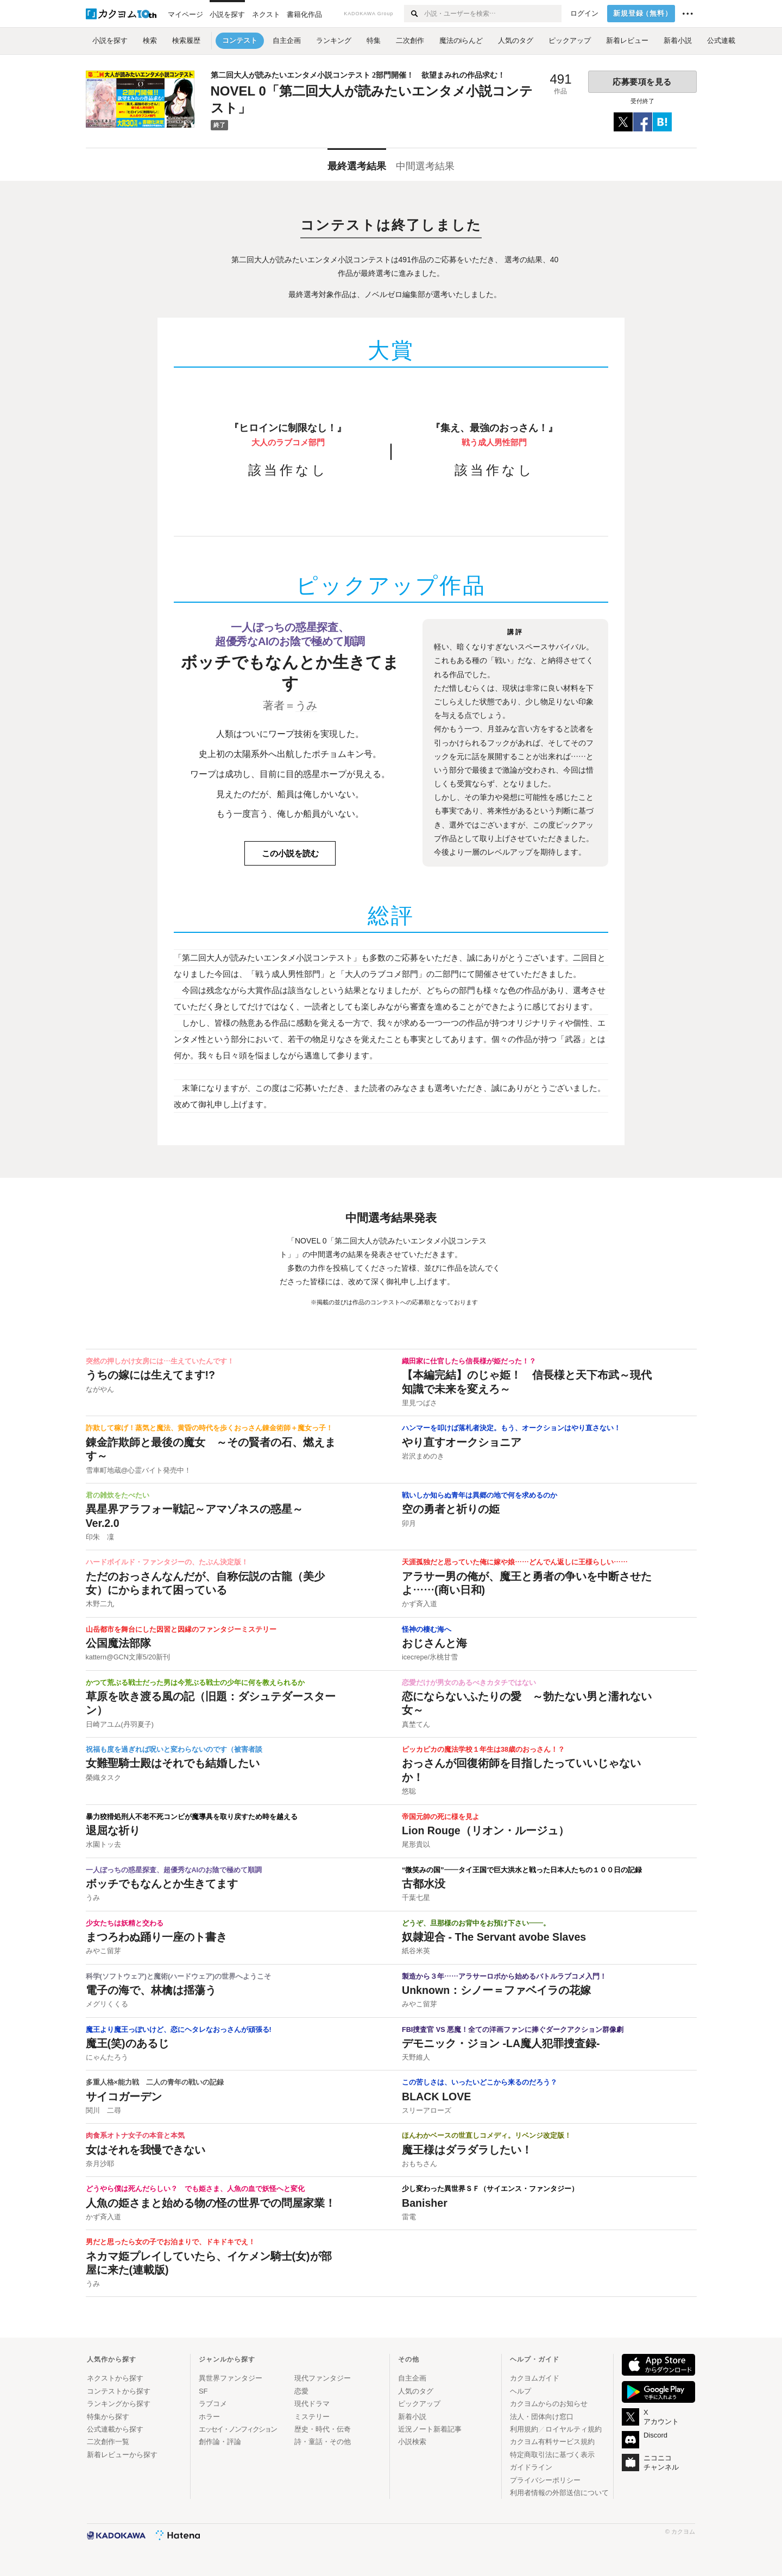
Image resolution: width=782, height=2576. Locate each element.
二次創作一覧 (108, 2442)
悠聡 (409, 1791)
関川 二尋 (103, 2110)
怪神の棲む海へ (426, 1629)
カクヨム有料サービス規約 (552, 2442)
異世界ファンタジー (230, 2378)
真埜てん (416, 1724)
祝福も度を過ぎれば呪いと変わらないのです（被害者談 (174, 1749)
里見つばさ (419, 1403)
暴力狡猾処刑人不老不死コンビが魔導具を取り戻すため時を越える (192, 1817)
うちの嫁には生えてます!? (151, 1375)
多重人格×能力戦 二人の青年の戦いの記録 (155, 2082)
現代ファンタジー (322, 2378)
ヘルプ (520, 2391)
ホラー (209, 2417)
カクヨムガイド (534, 2378)
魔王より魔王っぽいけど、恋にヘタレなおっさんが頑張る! (179, 2030)
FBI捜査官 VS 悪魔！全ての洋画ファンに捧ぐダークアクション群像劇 (512, 2030)
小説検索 (412, 2442)
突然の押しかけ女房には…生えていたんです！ (160, 1361)
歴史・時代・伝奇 (322, 2429)
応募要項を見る (642, 81)
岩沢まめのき (423, 1456)
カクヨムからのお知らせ (549, 2404)
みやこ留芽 (103, 1951)
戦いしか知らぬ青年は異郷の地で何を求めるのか (479, 1495)
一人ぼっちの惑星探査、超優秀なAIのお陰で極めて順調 (174, 1870)
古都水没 (423, 1884)
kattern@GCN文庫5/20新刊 (128, 1657)
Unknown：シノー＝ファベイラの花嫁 (496, 1990)
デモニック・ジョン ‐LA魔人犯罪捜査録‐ (501, 2043)
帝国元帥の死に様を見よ (441, 1817)
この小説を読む (290, 853)
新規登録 (642, 13)
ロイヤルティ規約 (573, 2429)
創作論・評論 (220, 2442)
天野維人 (416, 2057)
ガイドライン (531, 2467)
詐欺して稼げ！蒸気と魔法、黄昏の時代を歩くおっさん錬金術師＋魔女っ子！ (209, 1428)
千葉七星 (416, 1898)
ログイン (584, 13)
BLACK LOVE (436, 2097)
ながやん (100, 1389)
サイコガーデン (124, 2097)
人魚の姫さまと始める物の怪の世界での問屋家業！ (211, 2203)
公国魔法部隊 (118, 1643)
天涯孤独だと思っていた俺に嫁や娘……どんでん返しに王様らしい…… (515, 1562)
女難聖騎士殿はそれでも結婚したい (173, 1763)
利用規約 (524, 2429)
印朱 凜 (100, 1537)
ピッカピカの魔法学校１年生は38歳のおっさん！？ (483, 1749)
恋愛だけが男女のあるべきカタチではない (469, 1683)
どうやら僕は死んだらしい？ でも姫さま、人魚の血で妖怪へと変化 (195, 2189)
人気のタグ (415, 2391)
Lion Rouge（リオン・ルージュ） (485, 1830)
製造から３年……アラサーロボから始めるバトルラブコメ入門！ (504, 1976)
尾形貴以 (416, 1844)
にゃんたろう (107, 2057)
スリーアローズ (426, 2110)
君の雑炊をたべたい (117, 1495)
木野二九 (100, 1604)
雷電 (409, 2217)
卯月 (409, 1523)
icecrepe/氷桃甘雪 (430, 1657)
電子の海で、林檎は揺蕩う (151, 1990)
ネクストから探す (115, 2378)
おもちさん (419, 2164)
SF (203, 2391)
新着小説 (412, 2417)
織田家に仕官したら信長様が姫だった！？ (469, 1361)
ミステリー (312, 2417)
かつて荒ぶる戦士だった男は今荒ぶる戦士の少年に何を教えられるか (195, 1683)
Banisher (424, 2203)
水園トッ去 (103, 1844)
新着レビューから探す (122, 2455)
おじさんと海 (434, 1643)
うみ (306, 705)
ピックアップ (419, 2404)
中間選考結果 (425, 166)
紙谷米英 (416, 1951)
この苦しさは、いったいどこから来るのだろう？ (479, 2082)
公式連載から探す (115, 2429)
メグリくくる (107, 2004)
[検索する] (413, 13)
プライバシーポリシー (545, 2480)
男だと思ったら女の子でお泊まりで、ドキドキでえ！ (170, 2242)
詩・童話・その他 (322, 2442)
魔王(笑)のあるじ (127, 2043)
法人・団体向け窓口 (541, 2417)
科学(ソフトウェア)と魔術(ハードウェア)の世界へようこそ (179, 1976)
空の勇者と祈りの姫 (451, 1509)
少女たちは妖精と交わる (124, 1923)
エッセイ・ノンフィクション (237, 2429)
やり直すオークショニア (461, 1442)
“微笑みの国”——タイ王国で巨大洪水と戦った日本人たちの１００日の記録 (522, 1870)
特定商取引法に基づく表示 (552, 2455)
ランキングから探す (118, 2404)
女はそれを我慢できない (145, 2150)
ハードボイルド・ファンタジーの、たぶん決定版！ (167, 1562)
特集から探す (108, 2417)
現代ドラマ (312, 2404)
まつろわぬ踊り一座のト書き (156, 1937)
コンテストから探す (118, 2391)
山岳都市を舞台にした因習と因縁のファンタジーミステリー (181, 1629)
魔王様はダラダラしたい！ (467, 2150)
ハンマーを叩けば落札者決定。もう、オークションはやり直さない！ (511, 1428)
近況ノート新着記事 (430, 2429)
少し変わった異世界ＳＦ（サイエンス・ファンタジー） (490, 2189)
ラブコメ (213, 2404)
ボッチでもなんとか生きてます (162, 1884)
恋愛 (301, 2391)
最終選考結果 (356, 166)
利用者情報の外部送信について (559, 2493)
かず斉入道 (419, 1604)
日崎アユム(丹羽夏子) (120, 1724)
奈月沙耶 (100, 2164)
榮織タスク (103, 1778)
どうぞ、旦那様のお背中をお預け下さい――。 (476, 1923)
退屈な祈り (113, 1830)
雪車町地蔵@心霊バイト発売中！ (139, 1470)
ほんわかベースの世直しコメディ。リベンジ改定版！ (486, 2135)
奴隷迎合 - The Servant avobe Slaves (494, 1937)
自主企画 (412, 2378)
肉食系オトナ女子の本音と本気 (135, 2135)
